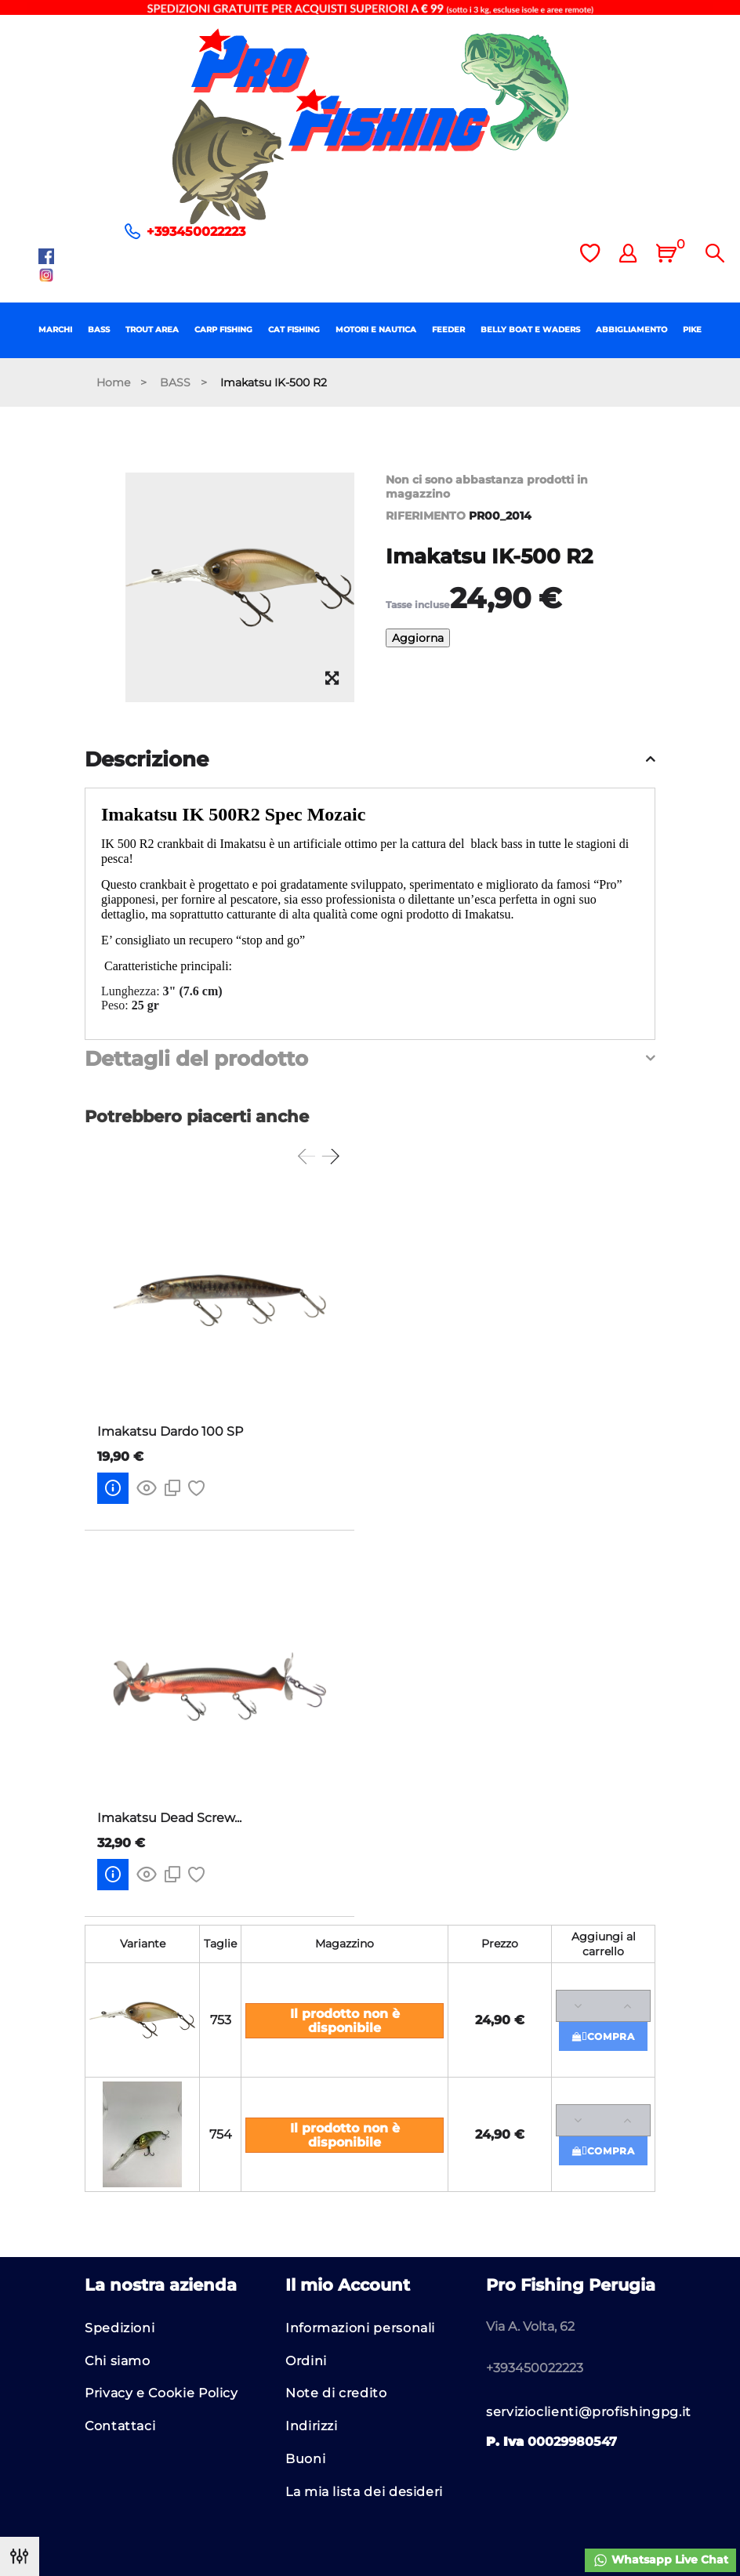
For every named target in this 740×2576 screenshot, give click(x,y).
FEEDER (448, 329)
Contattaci (120, 2425)
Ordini (306, 2360)
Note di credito (336, 2393)
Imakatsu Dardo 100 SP (170, 1431)
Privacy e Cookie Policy (161, 2393)
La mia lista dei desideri (364, 2491)
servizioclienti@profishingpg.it (588, 2411)
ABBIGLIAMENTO (631, 329)
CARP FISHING (223, 329)
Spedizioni (119, 2328)
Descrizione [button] (147, 760)
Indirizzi (311, 2425)
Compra (603, 2036)
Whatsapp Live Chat (660, 2560)
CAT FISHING (294, 329)
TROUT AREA (152, 329)
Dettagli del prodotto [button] (196, 1059)
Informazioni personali (360, 2328)
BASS (99, 329)
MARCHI (55, 329)
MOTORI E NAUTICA (376, 329)
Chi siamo (118, 2360)
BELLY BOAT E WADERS (530, 329)
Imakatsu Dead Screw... (169, 1817)
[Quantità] (603, 2006)
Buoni (305, 2458)
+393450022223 (196, 231)
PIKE (692, 329)
